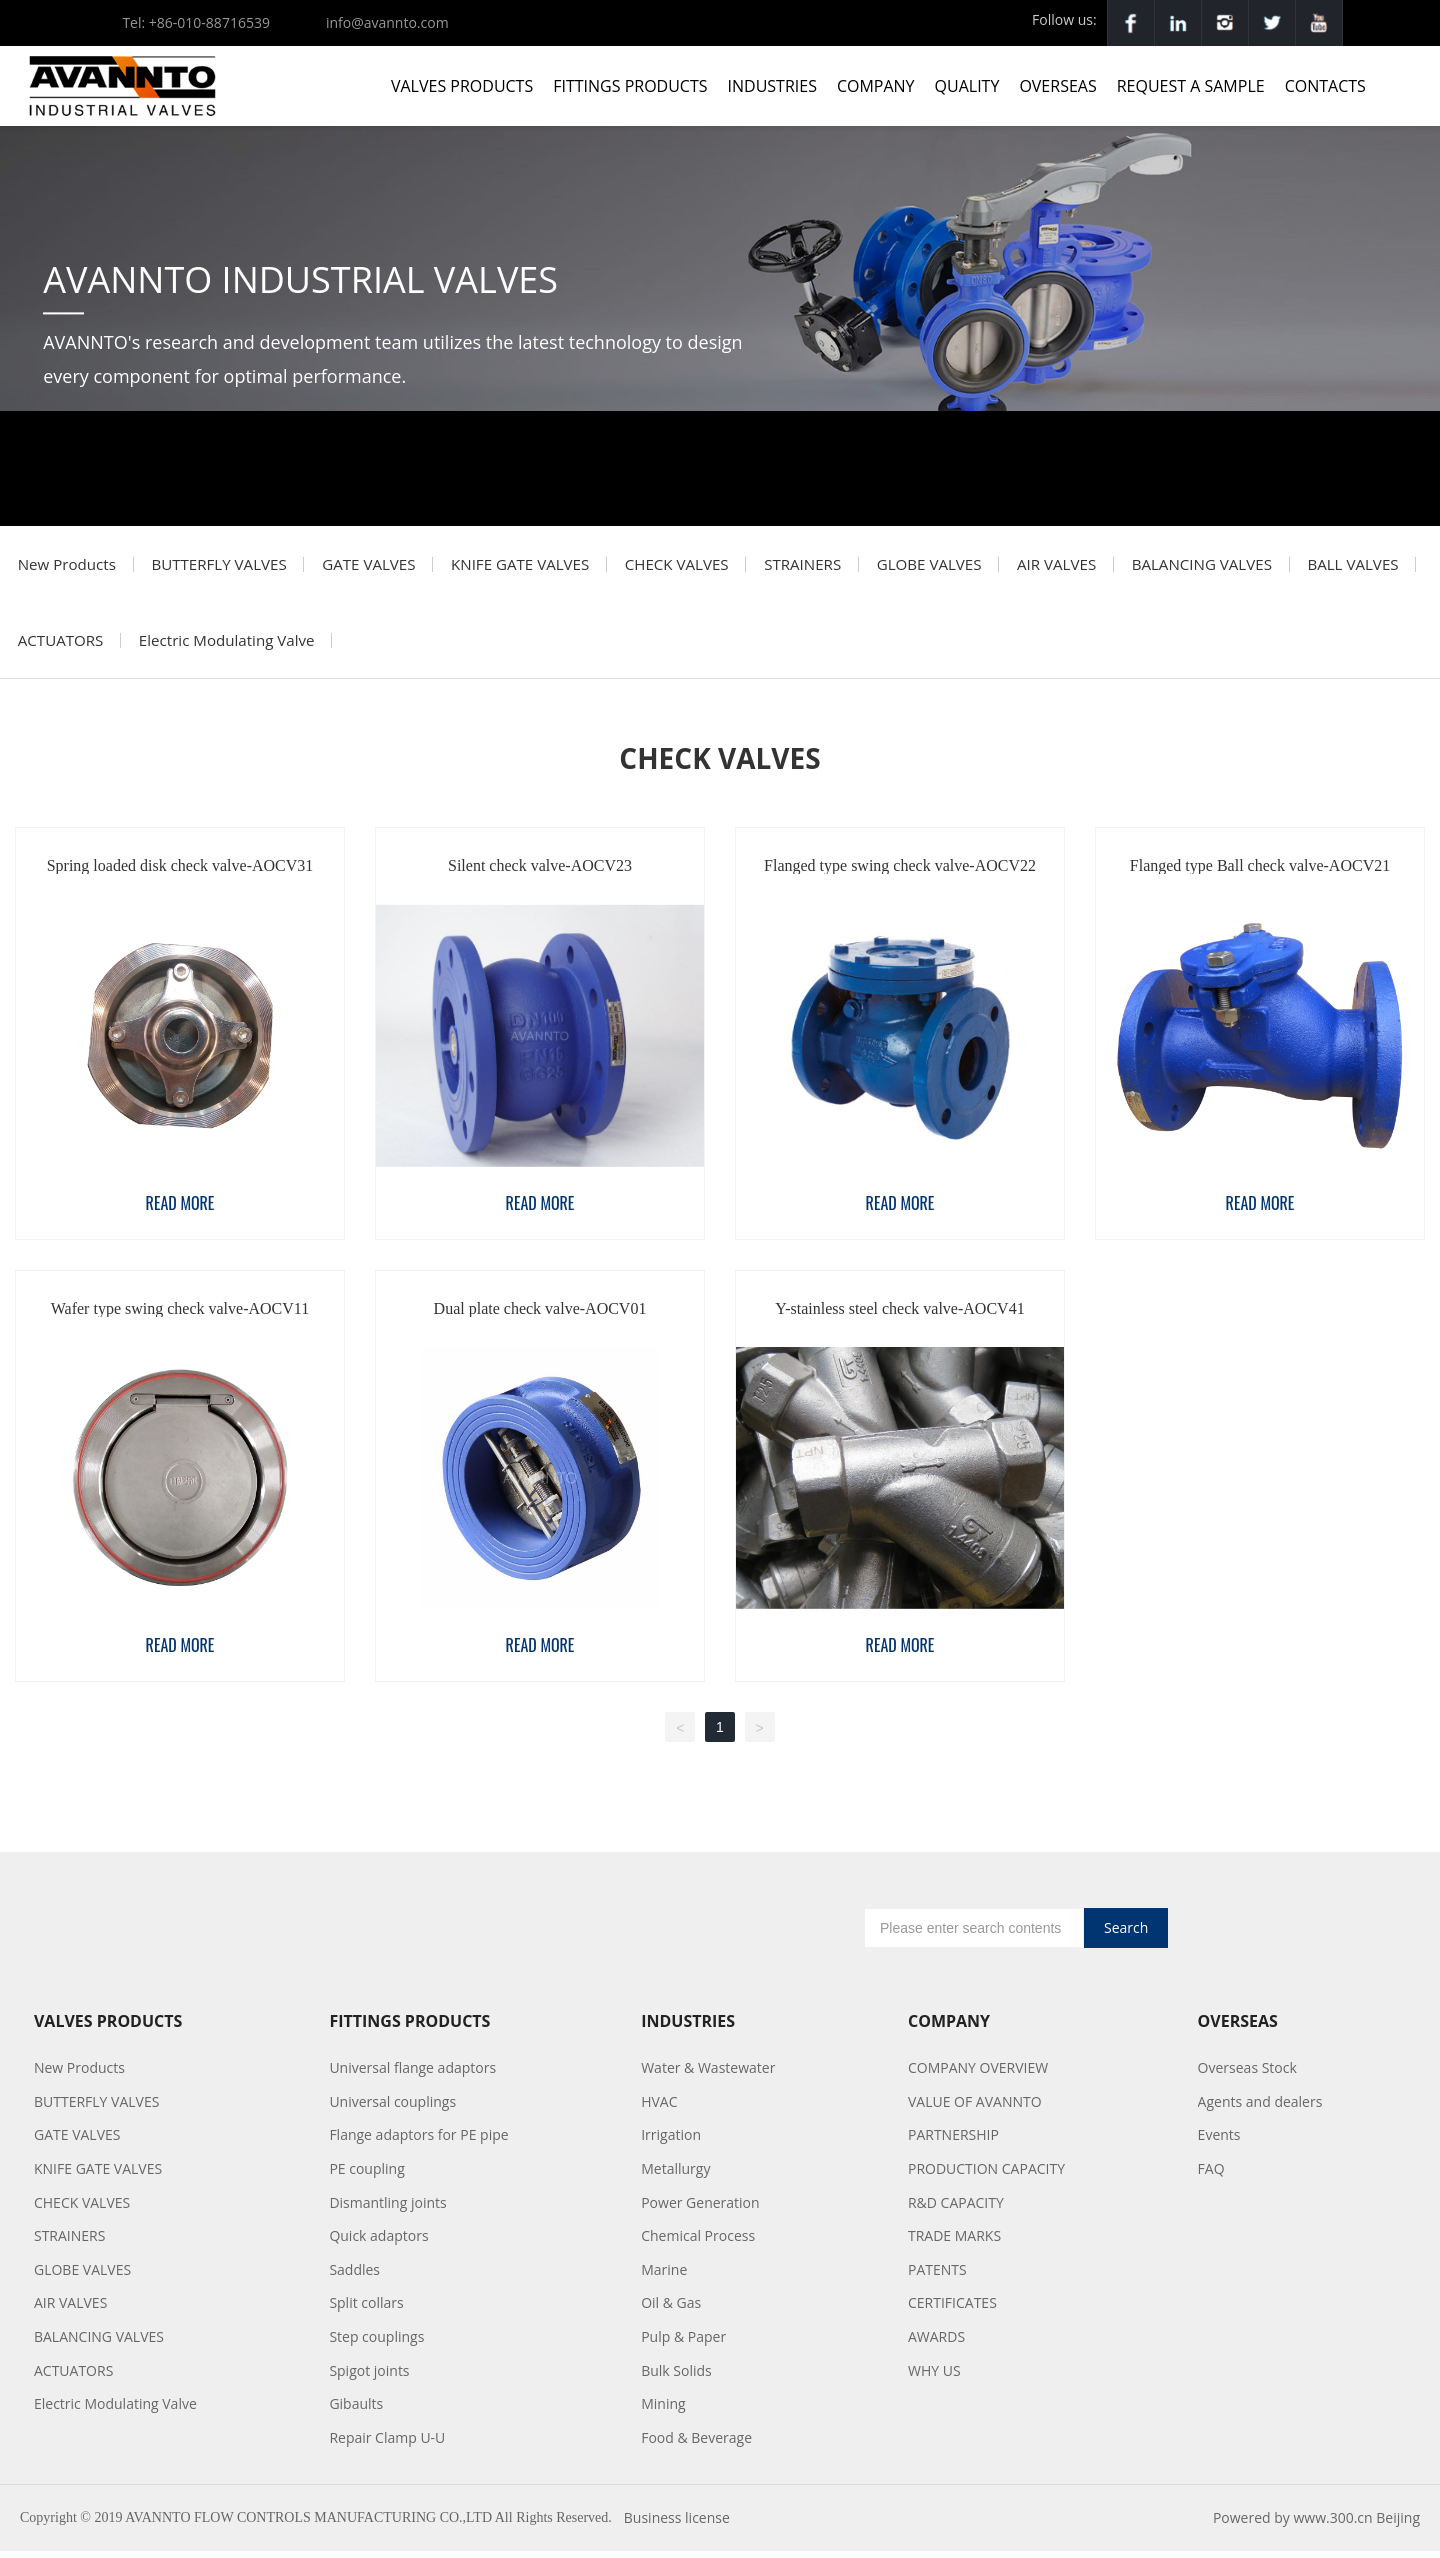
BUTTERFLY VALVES (224, 566)
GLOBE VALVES (953, 566)
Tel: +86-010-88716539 (196, 22)
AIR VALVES (1085, 566)
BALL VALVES (65, 646)
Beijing (1398, 2525)
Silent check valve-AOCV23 (540, 873)
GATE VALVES (378, 566)
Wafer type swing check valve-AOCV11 (180, 1315)
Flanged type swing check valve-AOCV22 (900, 873)
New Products (68, 566)
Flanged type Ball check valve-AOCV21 (1260, 873)
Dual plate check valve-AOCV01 (540, 1315)
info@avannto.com (387, 22)
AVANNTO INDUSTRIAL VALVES (300, 279)
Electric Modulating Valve (363, 646)
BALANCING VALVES (1233, 566)
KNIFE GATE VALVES (533, 566)
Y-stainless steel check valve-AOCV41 (899, 1315)
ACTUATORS (193, 646)
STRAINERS (823, 566)
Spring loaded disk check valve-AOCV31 (180, 873)
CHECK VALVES (693, 566)
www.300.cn (1332, 2525)
